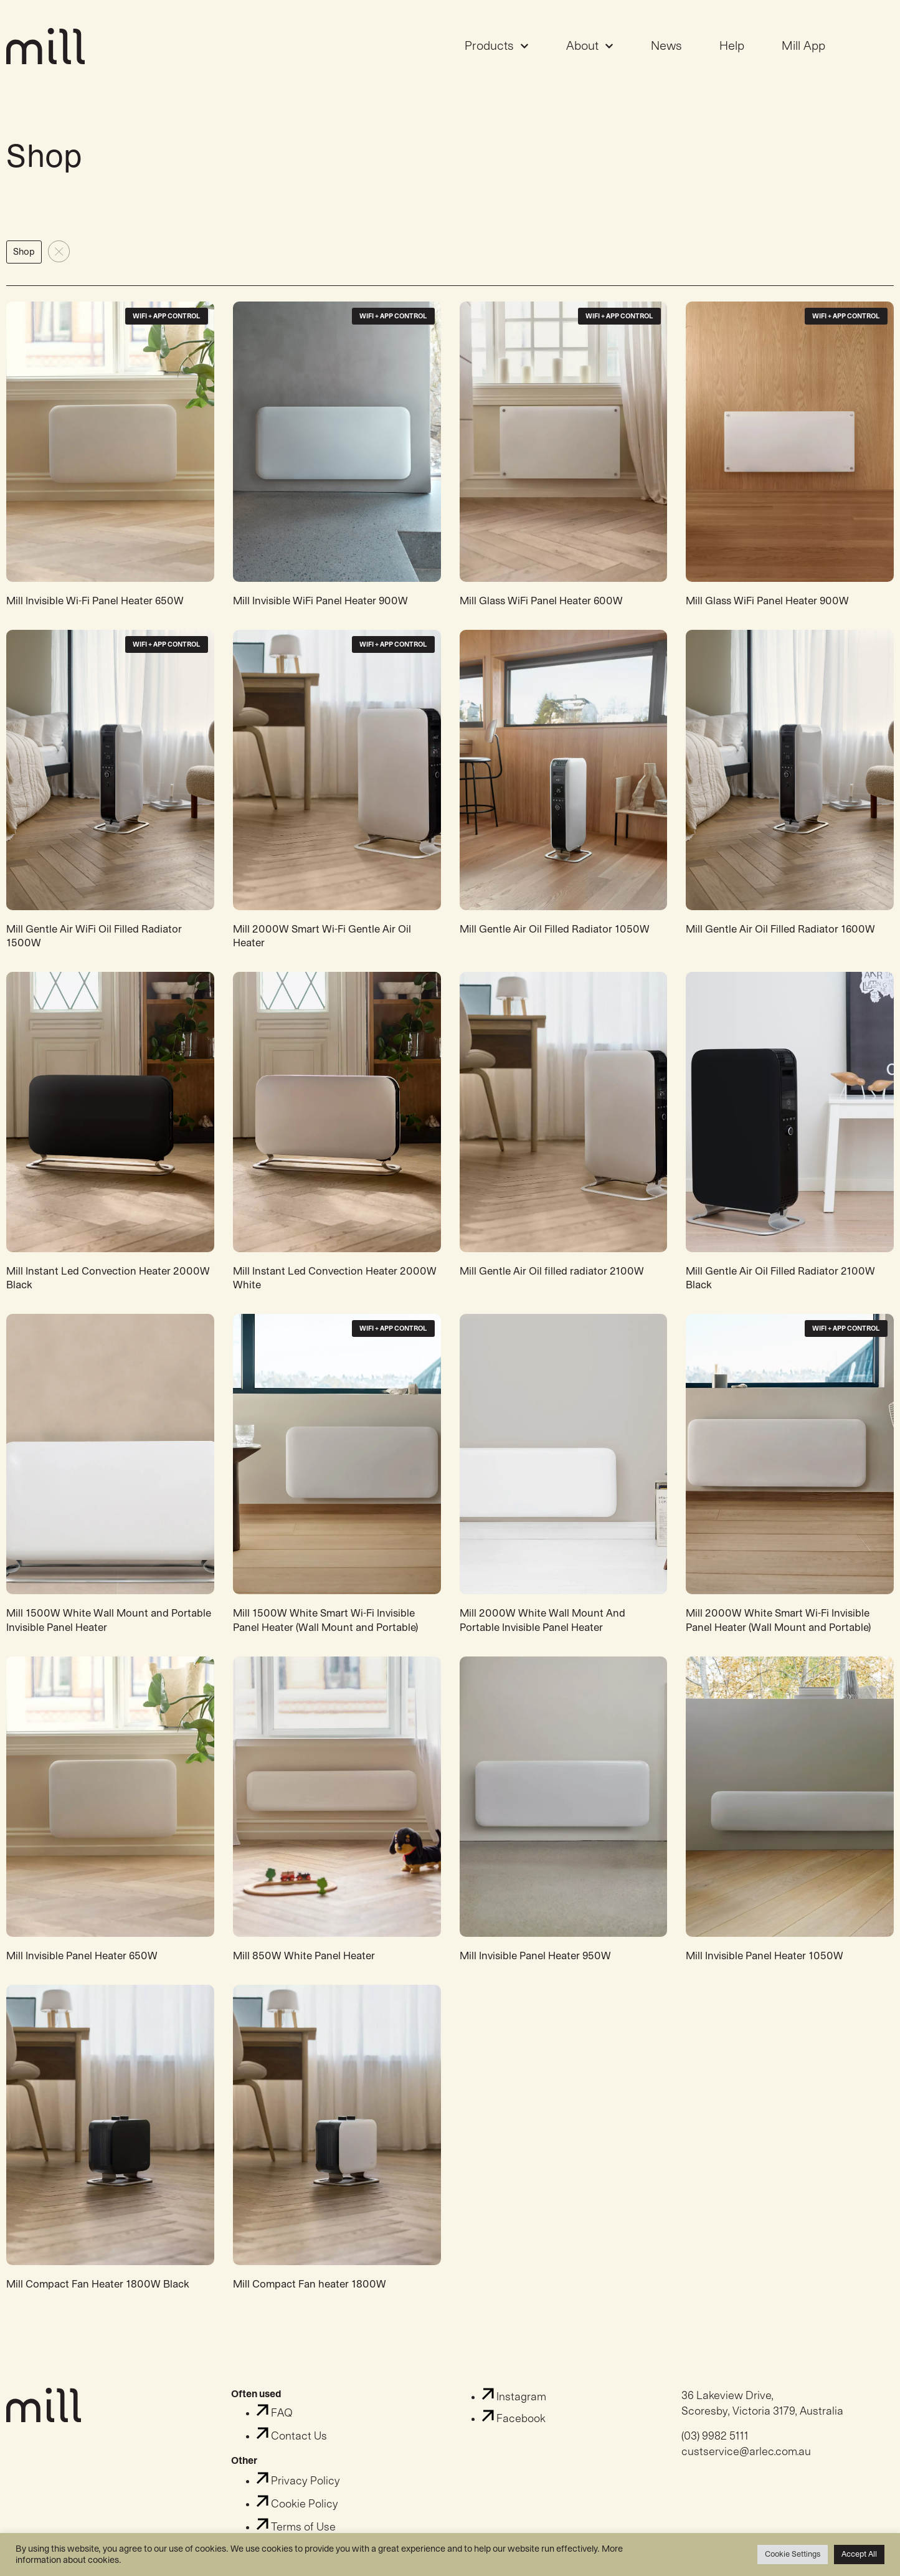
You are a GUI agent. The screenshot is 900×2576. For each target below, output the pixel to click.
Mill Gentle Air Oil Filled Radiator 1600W (780, 939)
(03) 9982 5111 (715, 2445)
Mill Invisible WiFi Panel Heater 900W (320, 611)
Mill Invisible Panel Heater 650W (82, 1965)
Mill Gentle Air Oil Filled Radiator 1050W (555, 939)
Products (497, 51)
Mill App (803, 51)
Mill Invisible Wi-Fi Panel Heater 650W (95, 611)
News (666, 51)
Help (731, 51)
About (589, 51)
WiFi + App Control (167, 326)
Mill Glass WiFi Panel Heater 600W (541, 611)
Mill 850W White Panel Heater (304, 1965)
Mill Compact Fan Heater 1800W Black (97, 2293)
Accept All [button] (859, 2554)
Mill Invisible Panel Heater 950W (535, 1965)
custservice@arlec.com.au (746, 2461)
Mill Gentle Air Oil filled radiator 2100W (552, 1281)
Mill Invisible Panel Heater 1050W (764, 1965)
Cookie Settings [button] (792, 2554)
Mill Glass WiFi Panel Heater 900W (767, 611)
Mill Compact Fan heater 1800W (309, 2293)
